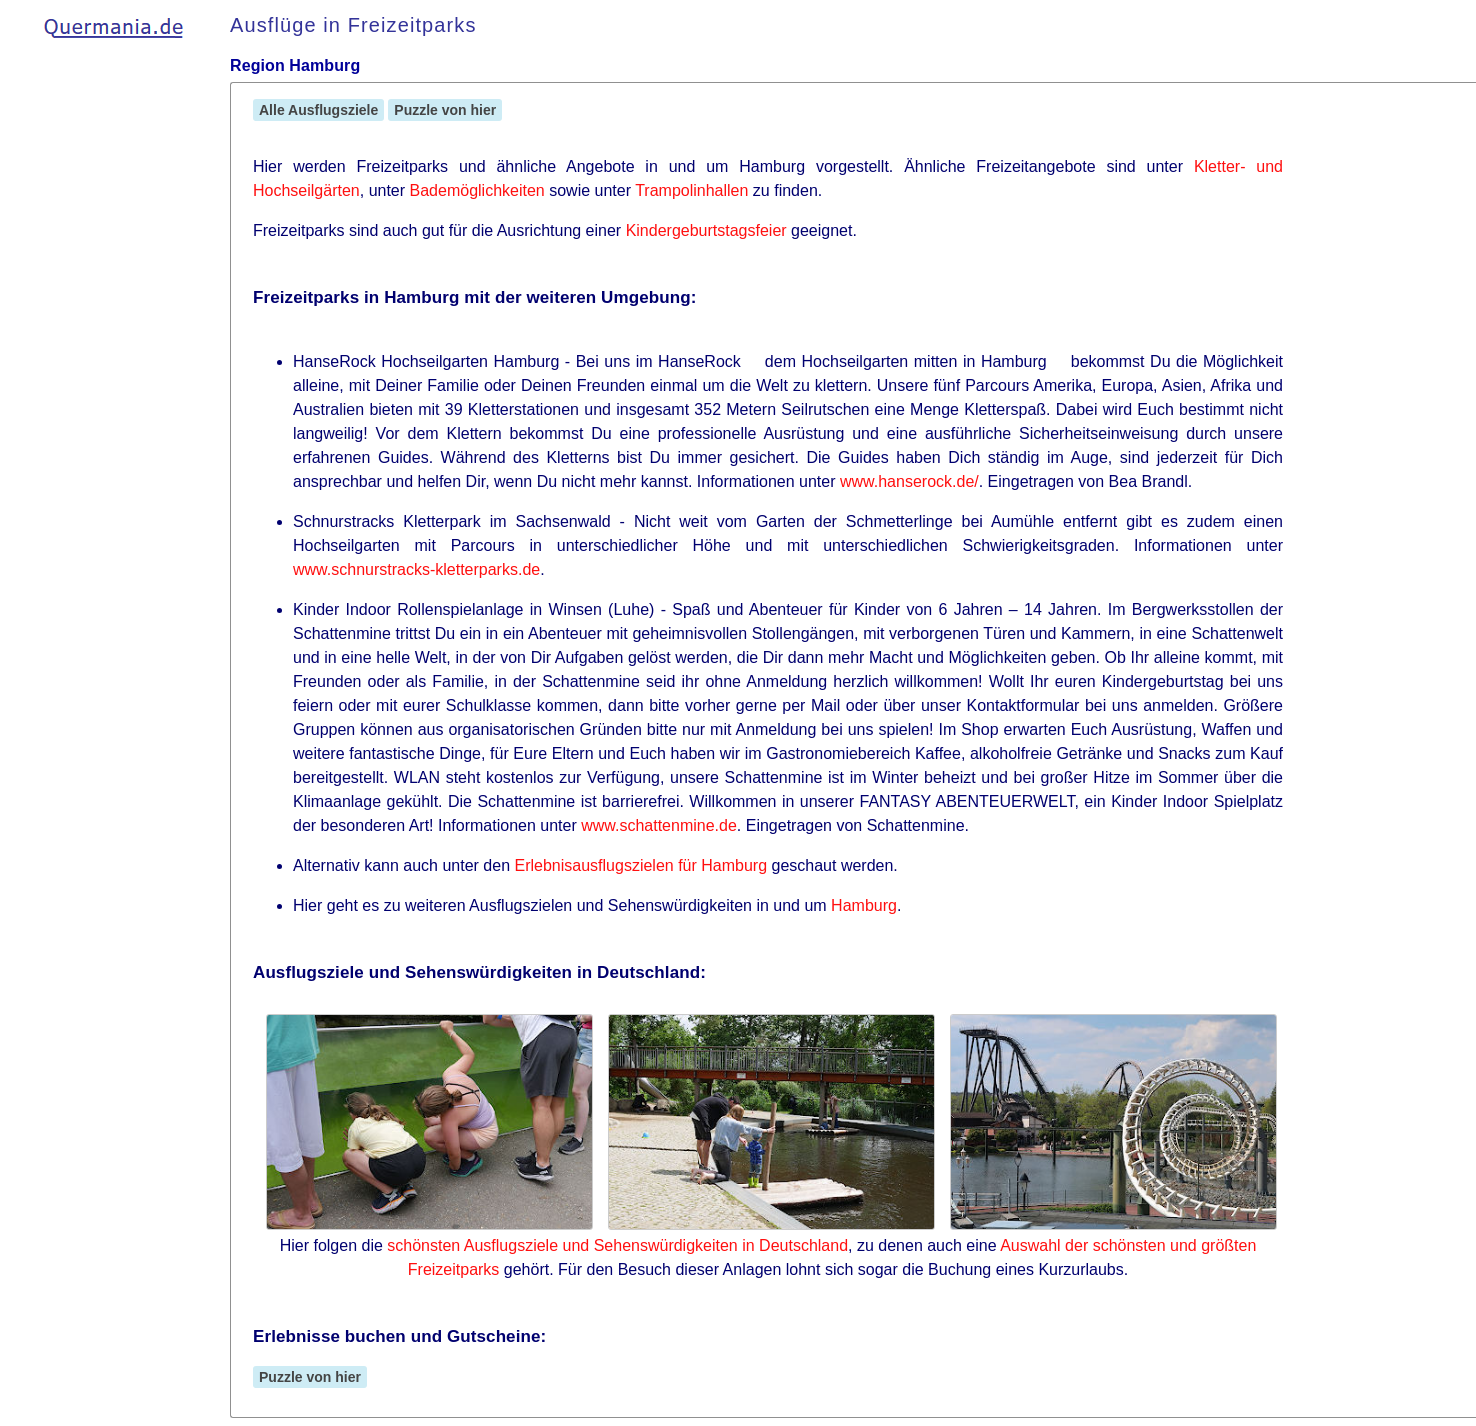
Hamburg (864, 905)
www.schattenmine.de (659, 825)
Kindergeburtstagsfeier (706, 230)
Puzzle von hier (445, 110)
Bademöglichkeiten (477, 190)
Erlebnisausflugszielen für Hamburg (640, 865)
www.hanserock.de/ (909, 481)
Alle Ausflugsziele (318, 110)
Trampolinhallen (691, 190)
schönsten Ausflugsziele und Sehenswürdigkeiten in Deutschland (617, 1245)
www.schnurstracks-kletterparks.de (416, 569)
